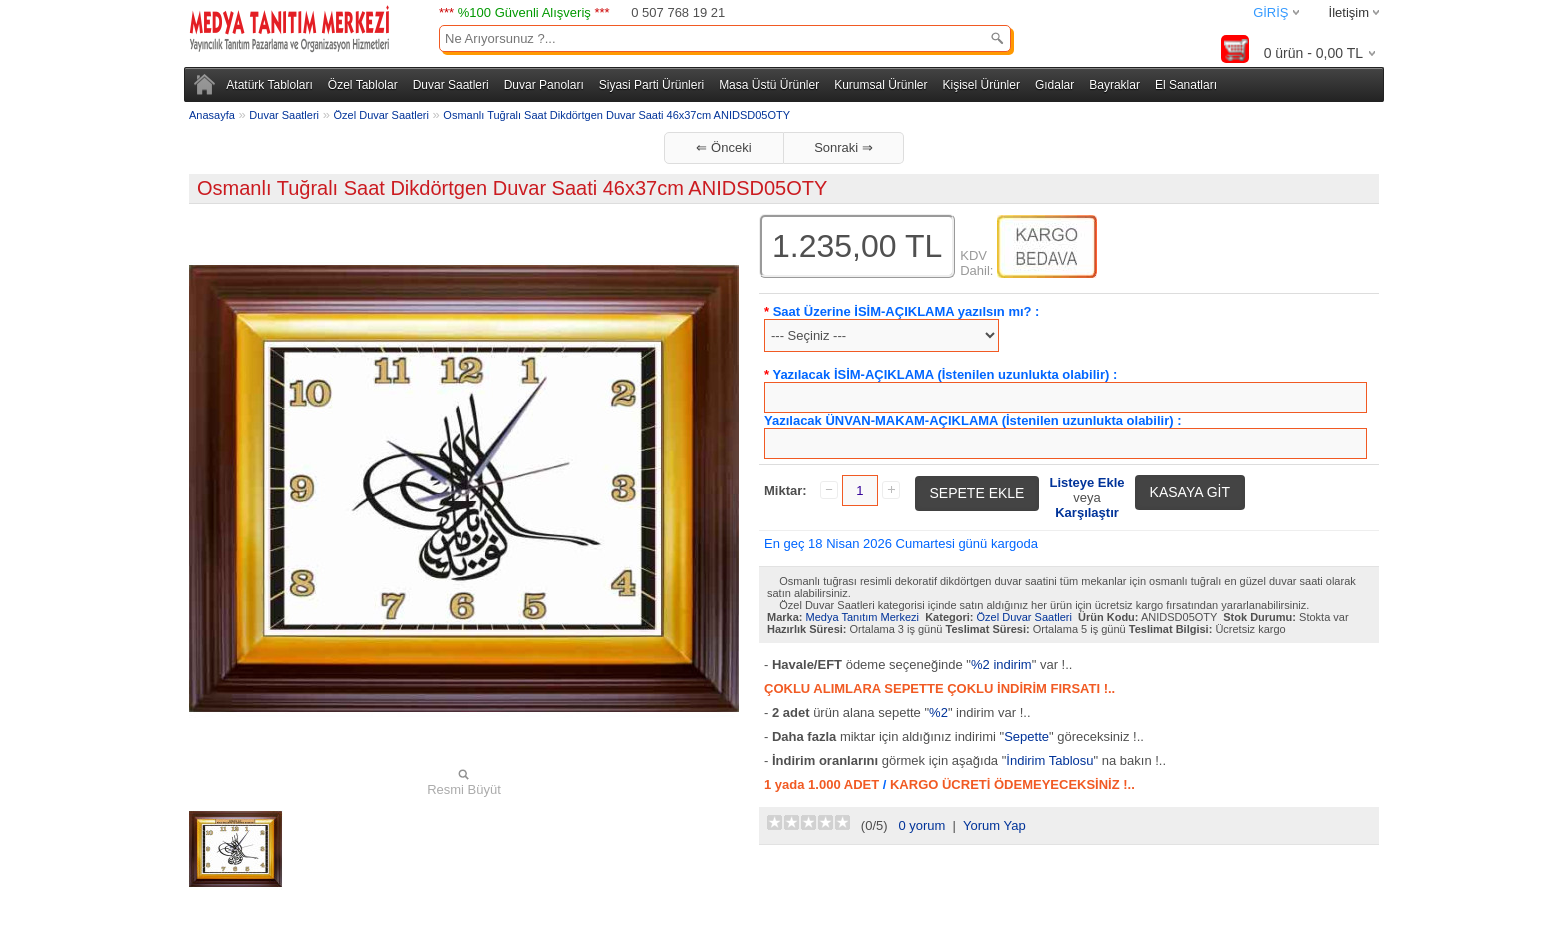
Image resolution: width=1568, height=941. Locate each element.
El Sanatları (1186, 85)
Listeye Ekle (1086, 482)
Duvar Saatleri (451, 85)
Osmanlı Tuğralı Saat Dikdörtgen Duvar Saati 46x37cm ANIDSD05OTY (616, 115)
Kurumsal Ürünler (880, 85)
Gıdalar (1054, 85)
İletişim (1349, 12)
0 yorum (921, 825)
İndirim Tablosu (1049, 760)
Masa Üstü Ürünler (769, 85)
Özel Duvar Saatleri (381, 115)
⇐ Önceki (723, 147)
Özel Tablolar (363, 85)
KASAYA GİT (1190, 492)
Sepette (1026, 736)
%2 (938, 712)
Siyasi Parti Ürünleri (651, 85)
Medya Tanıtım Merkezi (863, 617)
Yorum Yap (994, 825)
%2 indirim (1001, 664)
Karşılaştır (1087, 512)
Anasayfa (212, 115)
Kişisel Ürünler (981, 85)
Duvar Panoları (544, 85)
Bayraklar (1114, 85)
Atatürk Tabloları (269, 85)
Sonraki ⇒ (843, 147)
